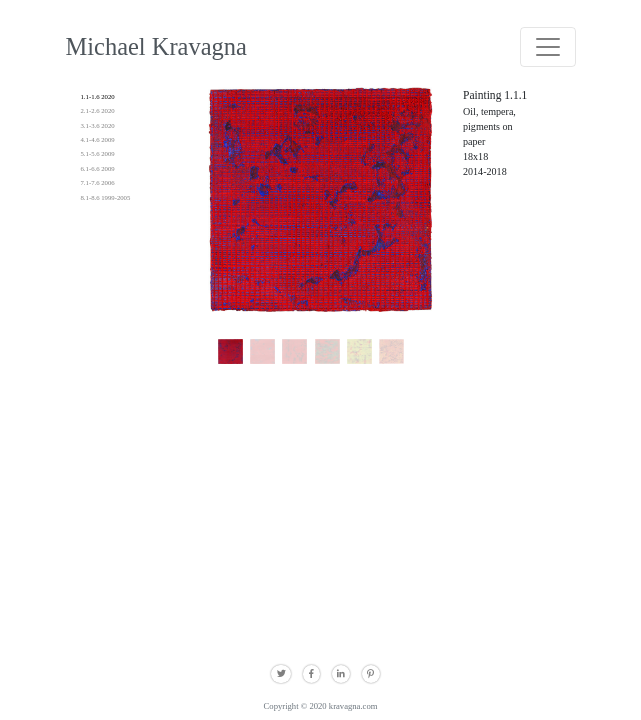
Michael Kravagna (156, 46)
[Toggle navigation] (548, 47)
